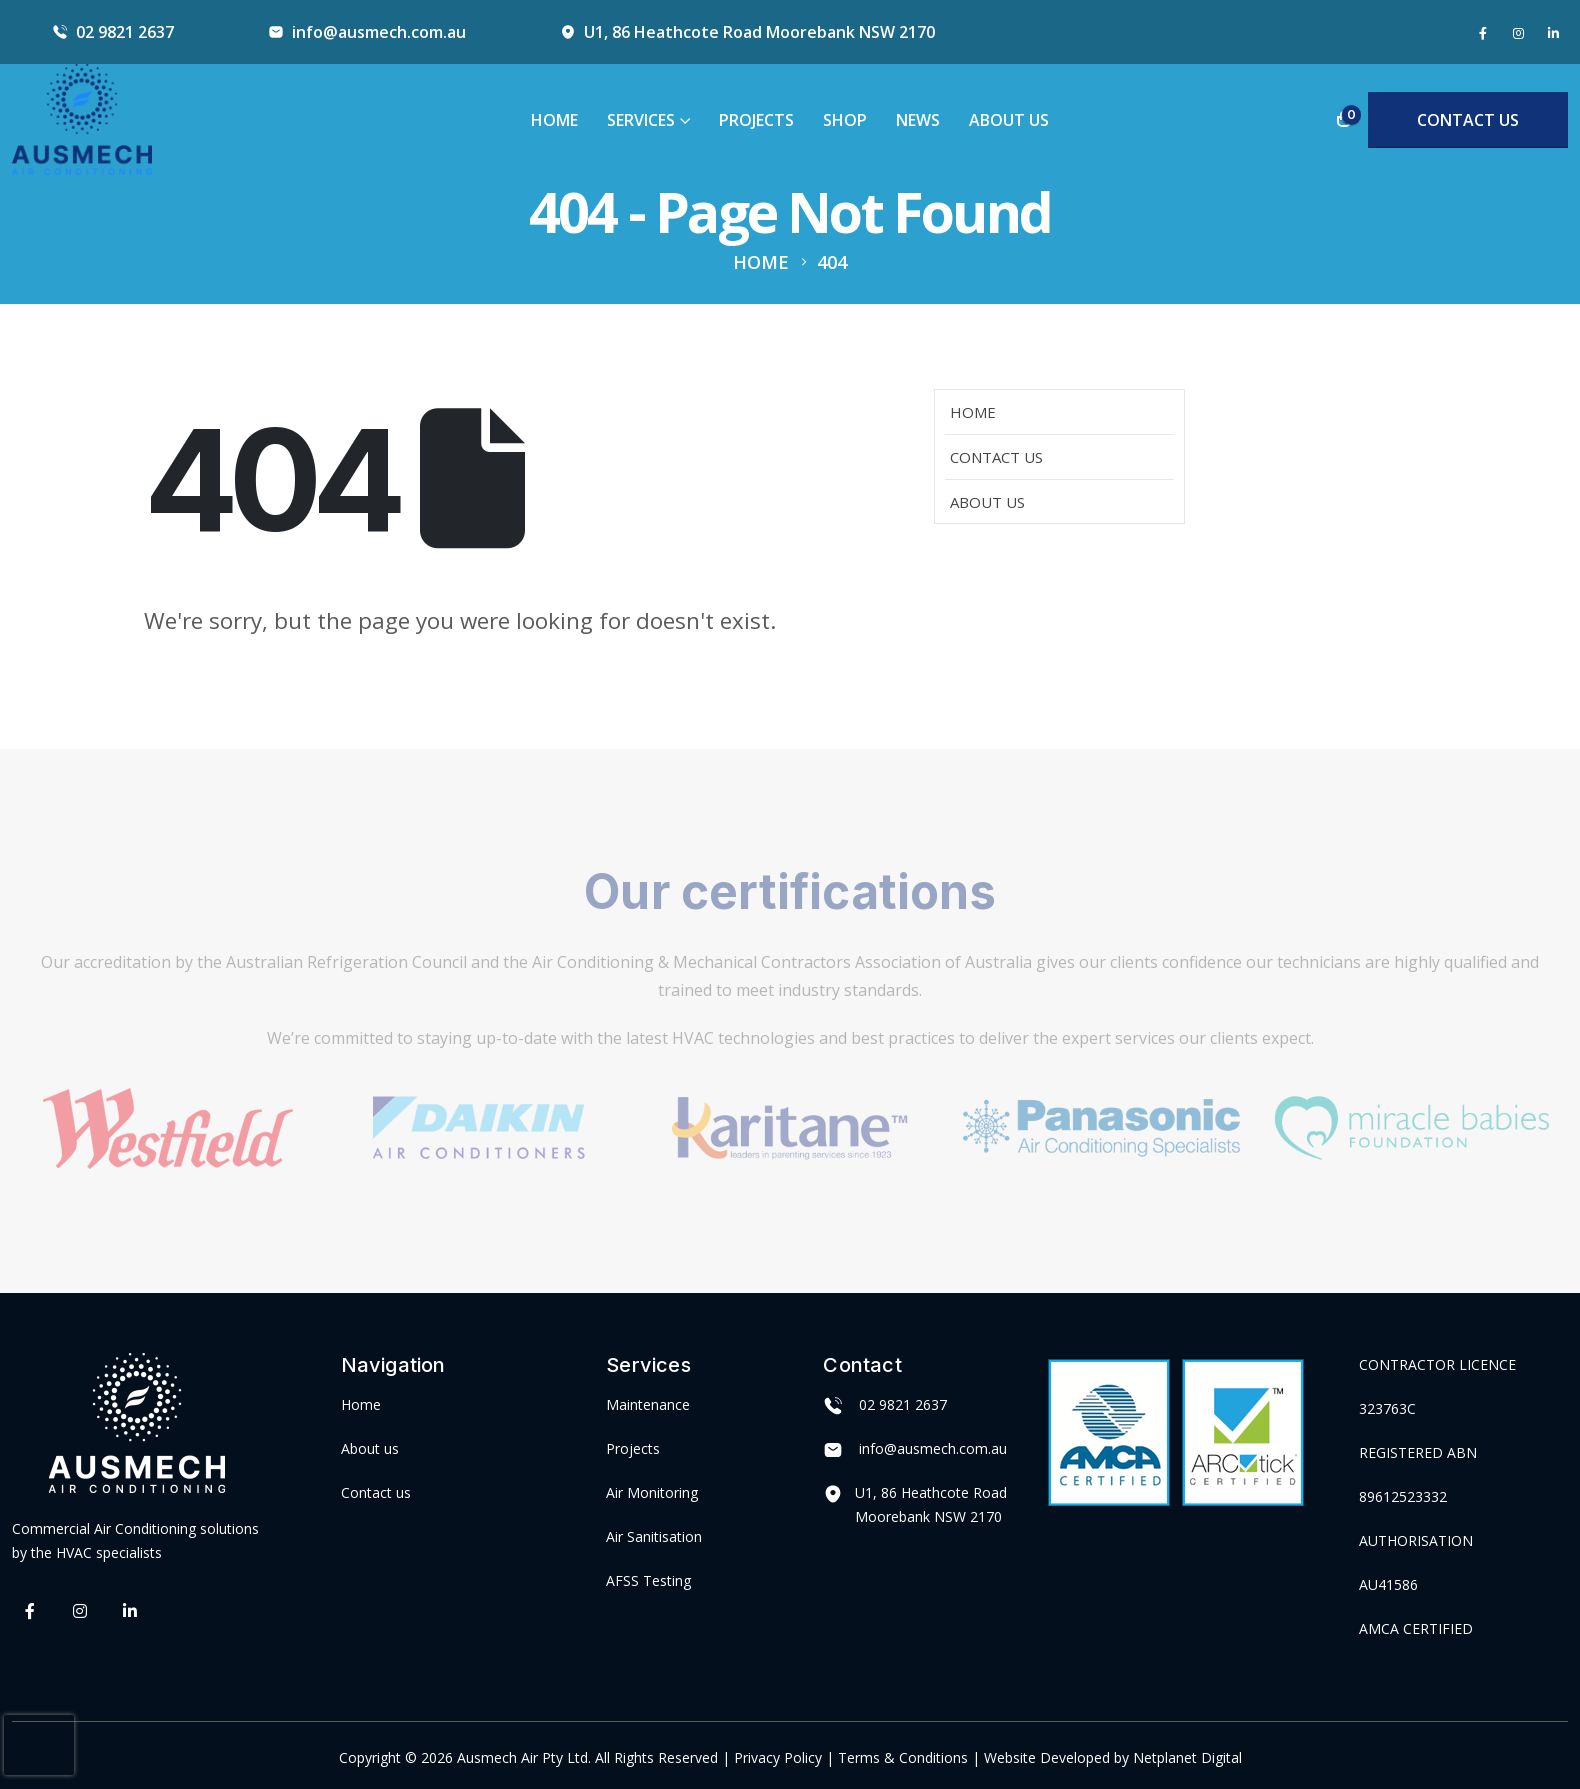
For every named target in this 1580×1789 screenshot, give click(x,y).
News (918, 120)
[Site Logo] (82, 119)
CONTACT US (1468, 120)
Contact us (376, 1492)
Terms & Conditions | (909, 1757)
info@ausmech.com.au (379, 32)
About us (370, 1448)
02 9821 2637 (125, 32)
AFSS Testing (648, 1580)
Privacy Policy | (786, 1757)
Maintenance (648, 1404)
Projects (756, 120)
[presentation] (39, 1745)
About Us (1009, 120)
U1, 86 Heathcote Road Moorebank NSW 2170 (759, 32)
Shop (845, 120)
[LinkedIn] (1553, 33)
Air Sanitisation (654, 1536)
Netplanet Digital (1187, 1757)
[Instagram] (1518, 33)
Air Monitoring (652, 1492)
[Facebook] (1483, 33)
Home (554, 120)
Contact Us (996, 457)
